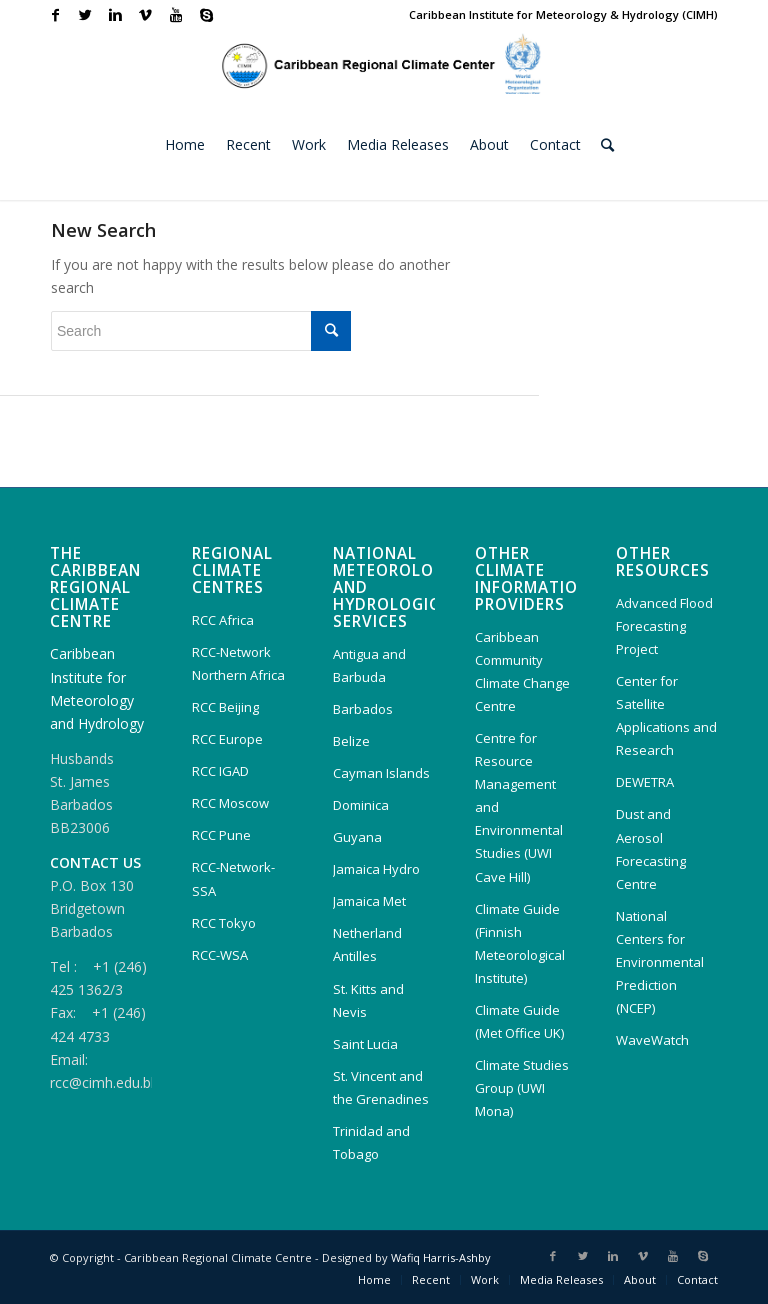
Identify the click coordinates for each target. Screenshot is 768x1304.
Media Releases (561, 1279)
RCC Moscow (230, 803)
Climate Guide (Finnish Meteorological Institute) (520, 943)
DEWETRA (645, 782)
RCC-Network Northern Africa (238, 663)
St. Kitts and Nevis (368, 1000)
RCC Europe (227, 739)
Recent (431, 1279)
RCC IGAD (220, 771)
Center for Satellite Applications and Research (666, 715)
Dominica (361, 805)
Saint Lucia (365, 1044)
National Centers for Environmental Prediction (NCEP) (660, 962)
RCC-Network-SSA (233, 878)
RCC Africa (223, 620)
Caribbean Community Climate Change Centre (522, 671)
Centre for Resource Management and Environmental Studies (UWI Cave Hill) (519, 807)
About (640, 1279)
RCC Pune (221, 835)
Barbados (363, 709)
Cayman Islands (381, 773)
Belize (351, 741)
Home (374, 1279)
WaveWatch (652, 1040)
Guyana (357, 837)
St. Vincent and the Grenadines (381, 1087)
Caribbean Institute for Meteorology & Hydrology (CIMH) (563, 14)
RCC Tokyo (224, 923)
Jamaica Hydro (376, 869)
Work (485, 1279)
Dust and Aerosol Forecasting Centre (651, 848)
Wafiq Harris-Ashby (441, 1257)
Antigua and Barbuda (369, 665)
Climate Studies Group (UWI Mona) (522, 1088)
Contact (697, 1279)
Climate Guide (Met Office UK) (519, 1021)
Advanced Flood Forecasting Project (664, 626)
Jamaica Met (369, 901)
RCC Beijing (225, 707)
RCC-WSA (220, 955)
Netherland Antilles (367, 944)
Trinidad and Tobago (371, 1142)
